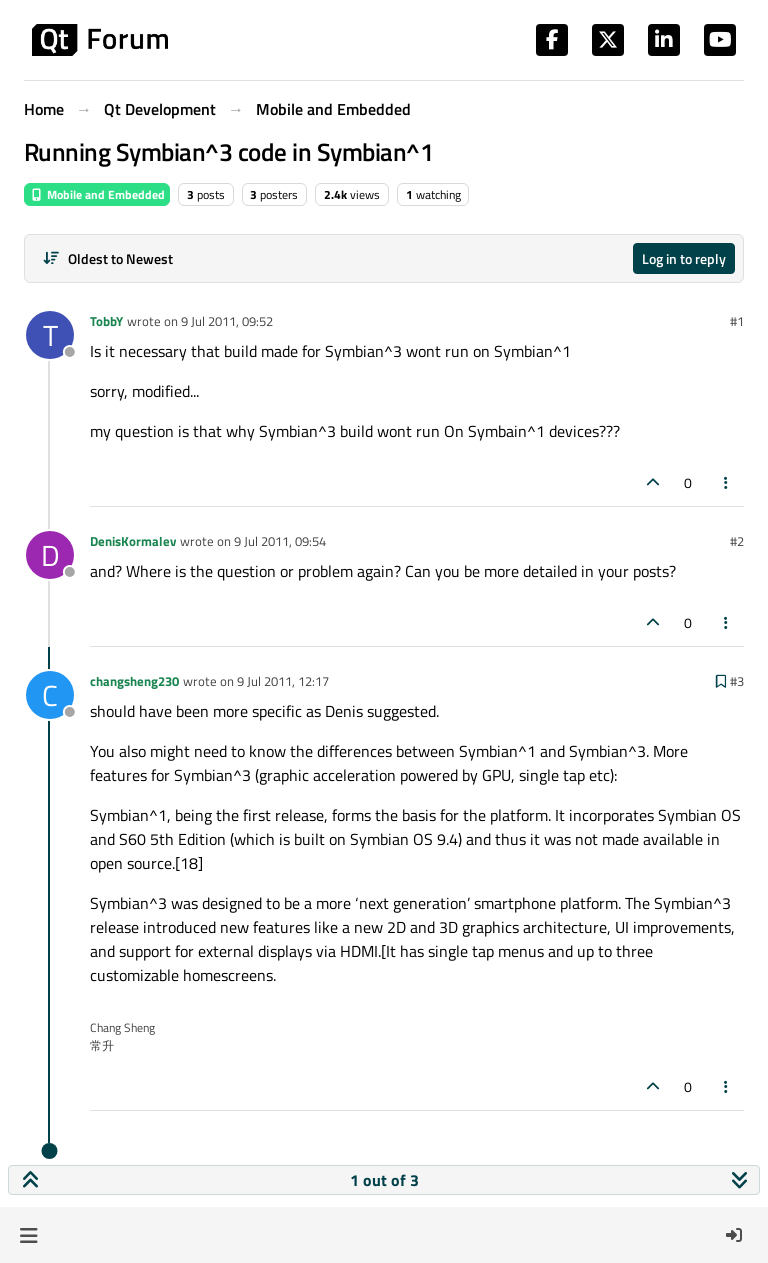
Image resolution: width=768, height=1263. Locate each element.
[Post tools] (727, 482)
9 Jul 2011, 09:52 (227, 321)
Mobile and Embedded (97, 194)
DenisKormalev (133, 541)
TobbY (106, 321)
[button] (28, 1235)
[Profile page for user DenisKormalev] (50, 555)
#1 (737, 321)
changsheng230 (134, 681)
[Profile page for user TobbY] (50, 335)
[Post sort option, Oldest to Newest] (107, 258)
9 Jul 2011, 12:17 (283, 681)
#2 (737, 541)
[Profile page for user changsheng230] (50, 695)
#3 (737, 681)
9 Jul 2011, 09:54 (280, 541)
